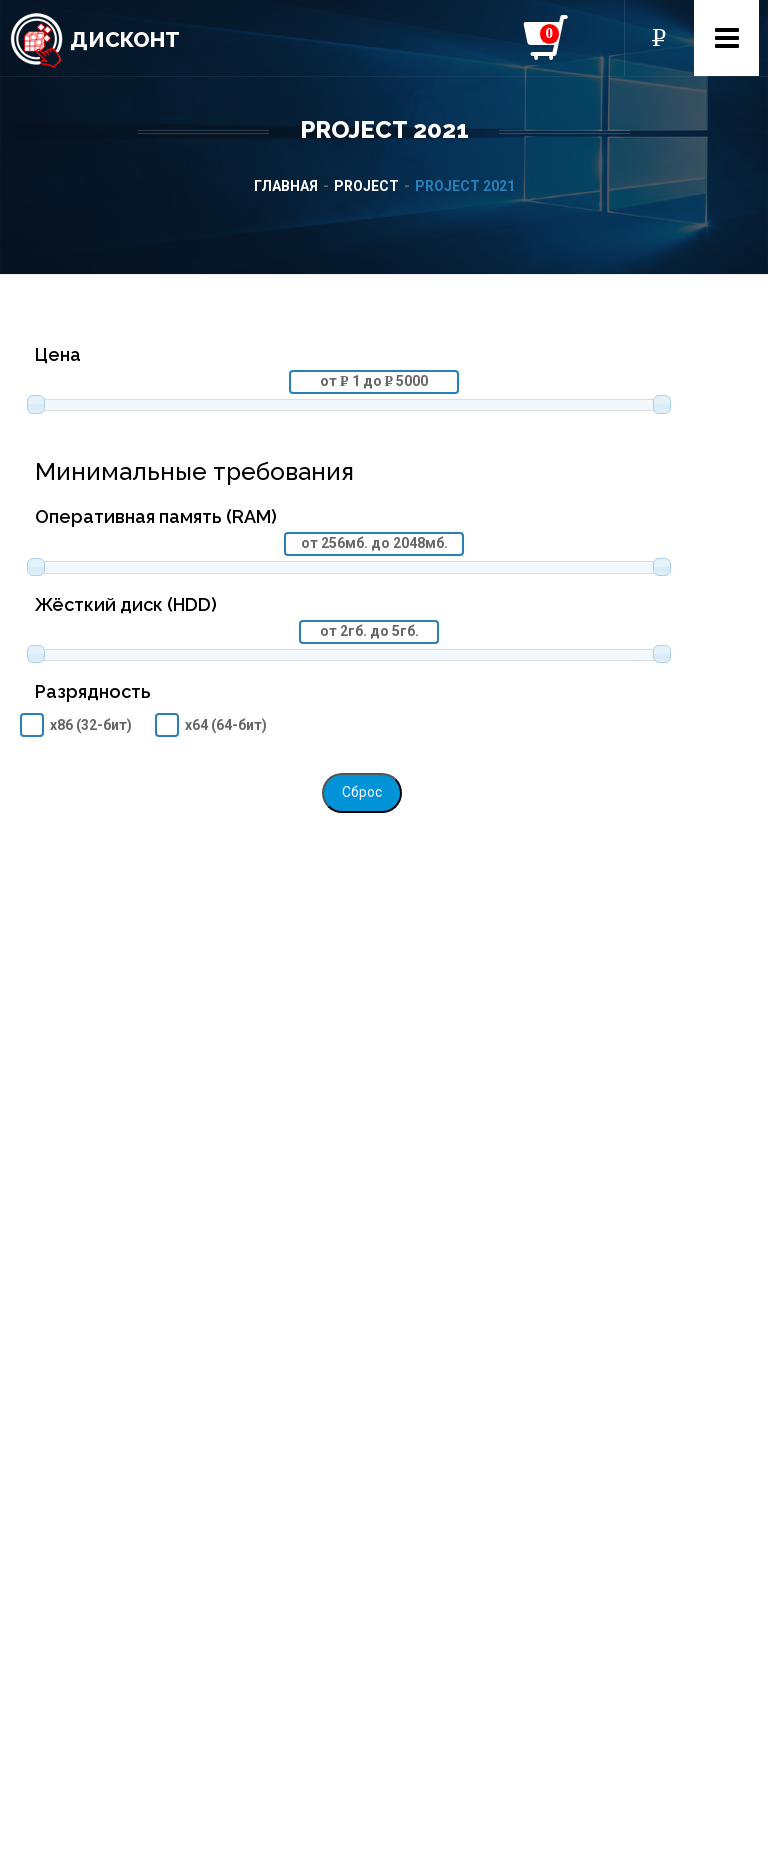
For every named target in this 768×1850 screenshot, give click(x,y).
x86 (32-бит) (91, 725)
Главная (286, 186)
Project (366, 186)
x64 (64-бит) (226, 725)
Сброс (362, 792)
